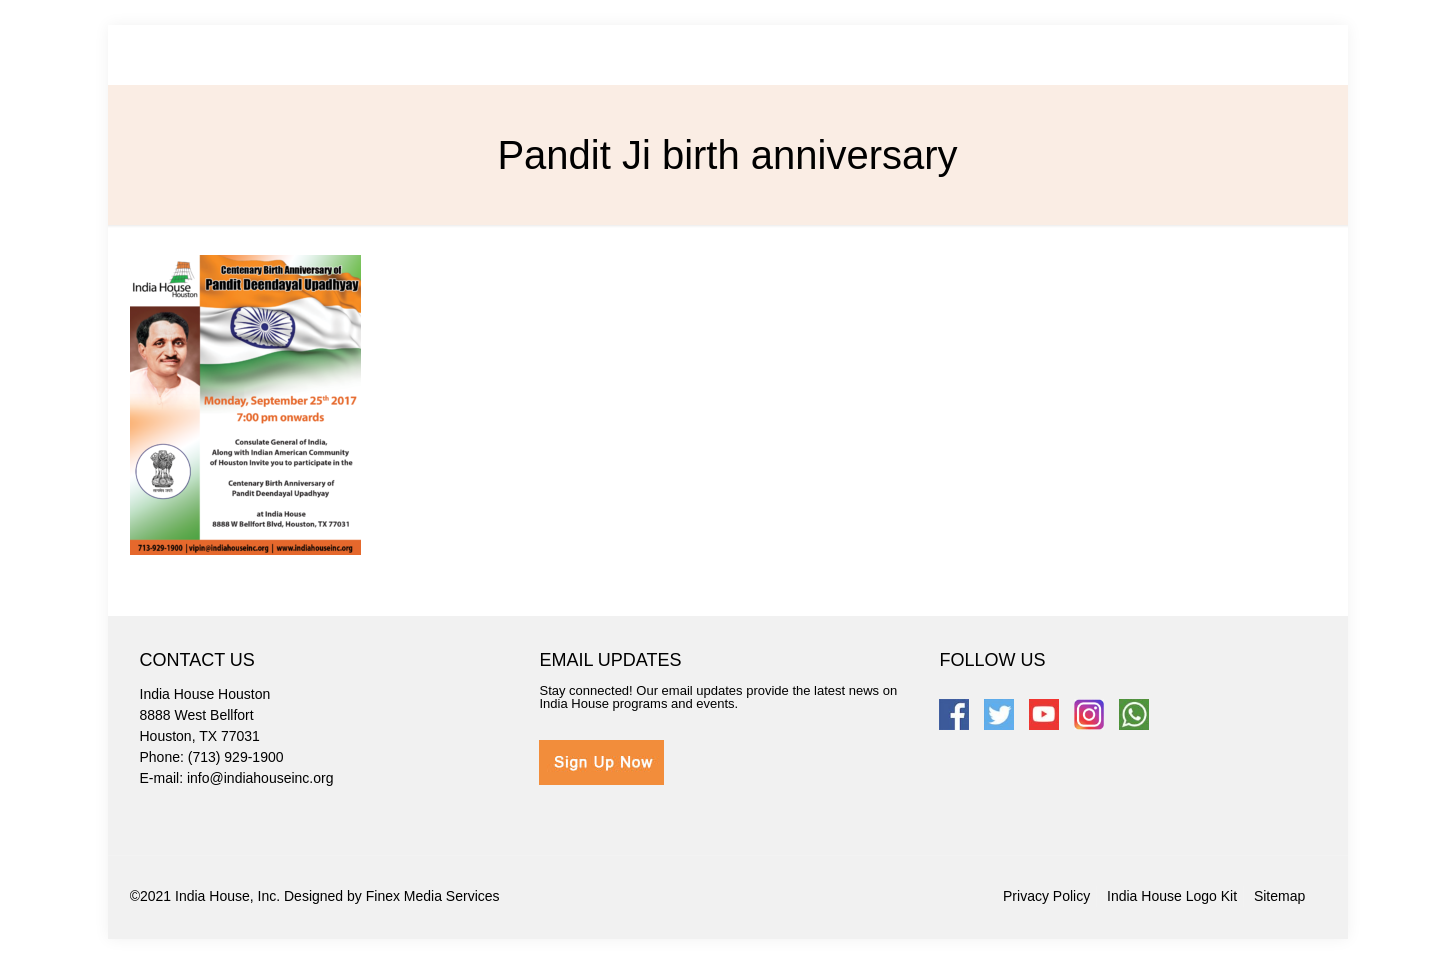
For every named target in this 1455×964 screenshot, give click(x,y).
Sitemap (1279, 896)
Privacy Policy (1046, 896)
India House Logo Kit (1172, 896)
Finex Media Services (433, 896)
